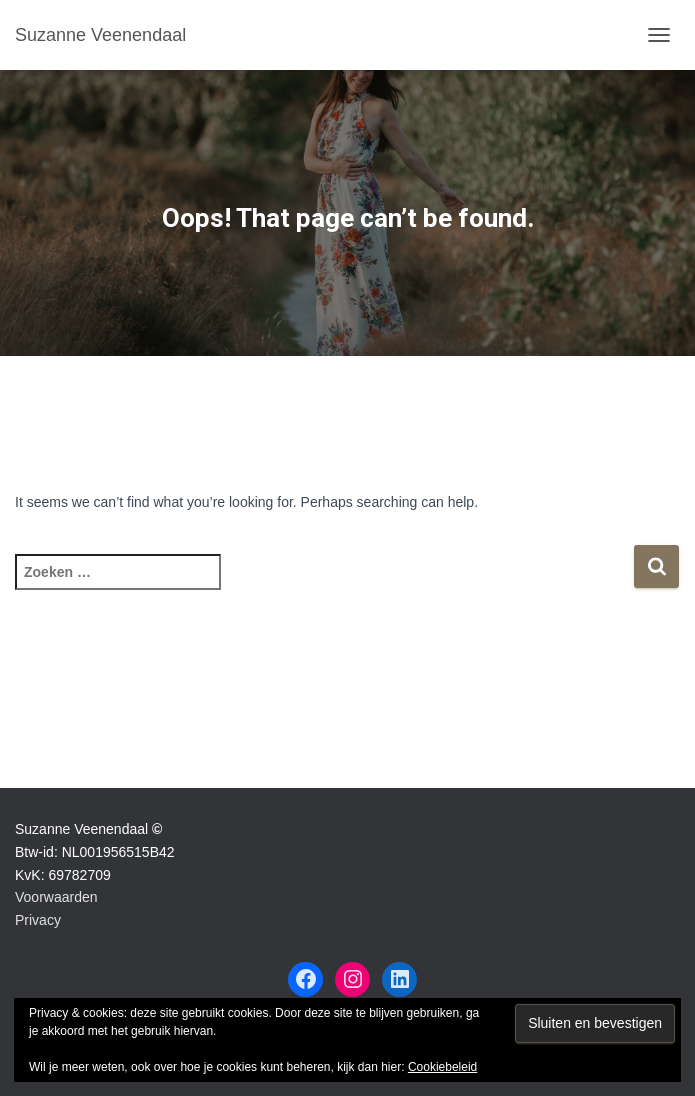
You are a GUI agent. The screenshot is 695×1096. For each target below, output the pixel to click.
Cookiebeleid (442, 1067)
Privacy (38, 920)
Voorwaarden (56, 897)
